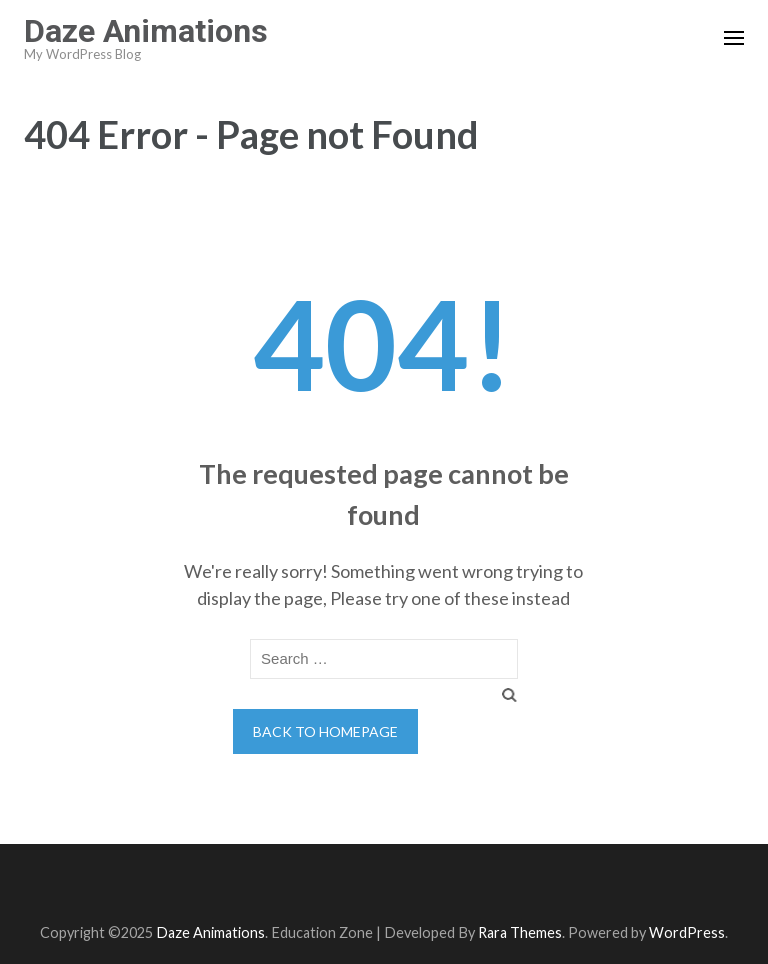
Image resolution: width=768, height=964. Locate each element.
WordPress (687, 932)
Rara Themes (520, 932)
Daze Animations (146, 31)
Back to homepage (325, 731)
